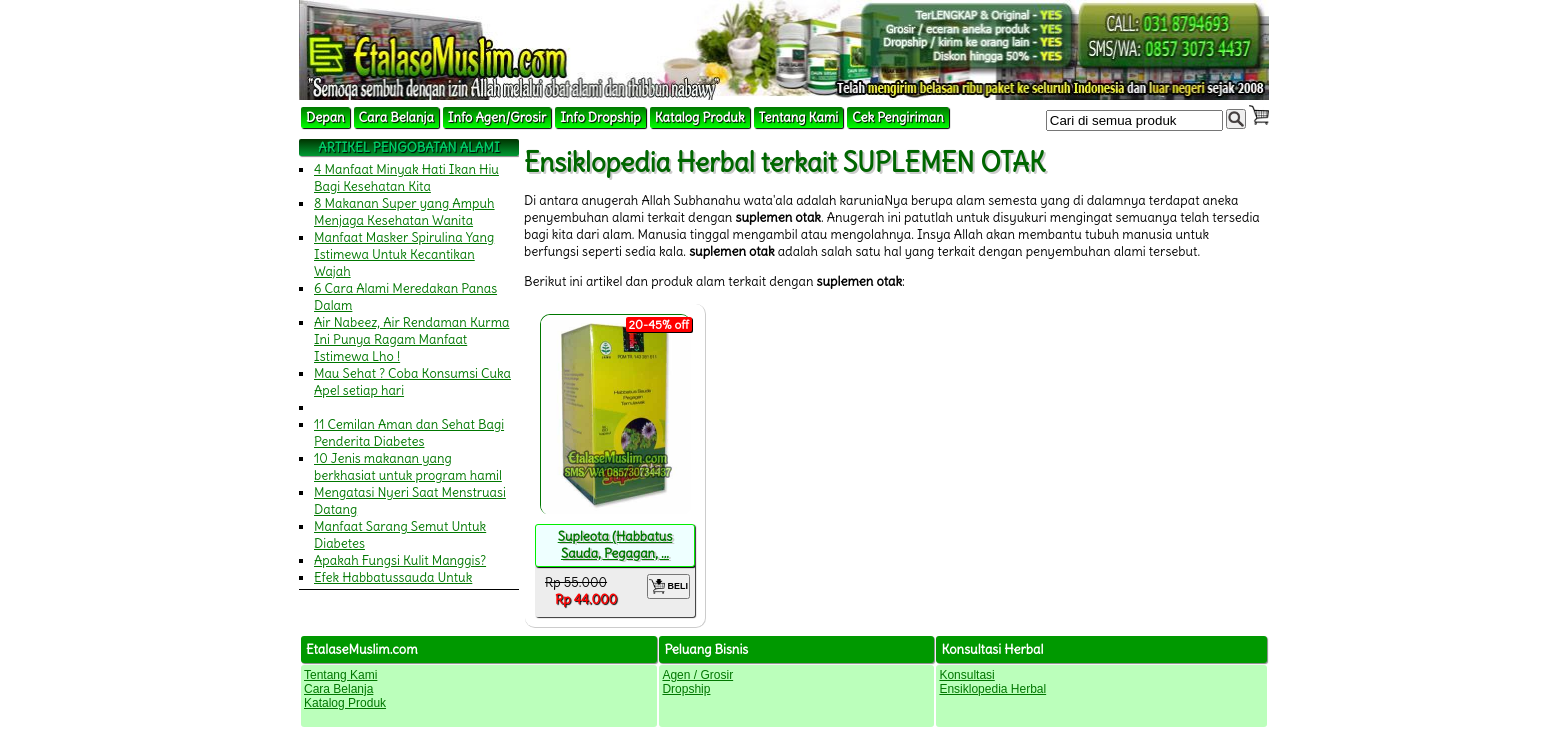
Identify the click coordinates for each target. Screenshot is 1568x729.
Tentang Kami (799, 117)
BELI (668, 586)
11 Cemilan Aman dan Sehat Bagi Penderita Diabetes (409, 433)
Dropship (686, 689)
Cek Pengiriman (898, 117)
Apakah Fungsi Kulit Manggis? (400, 560)
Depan (325, 117)
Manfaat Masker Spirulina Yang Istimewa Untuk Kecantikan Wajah (404, 254)
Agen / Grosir (697, 675)
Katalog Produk (700, 117)
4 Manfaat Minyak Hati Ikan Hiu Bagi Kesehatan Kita (406, 178)
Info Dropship (600, 117)
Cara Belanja (396, 117)
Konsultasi (966, 675)
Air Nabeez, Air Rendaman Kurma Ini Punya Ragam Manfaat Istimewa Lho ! (412, 339)
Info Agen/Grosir (497, 117)
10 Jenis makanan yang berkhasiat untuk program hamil (408, 467)
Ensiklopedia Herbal (992, 689)
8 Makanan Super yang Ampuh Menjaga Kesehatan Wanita (404, 212)
